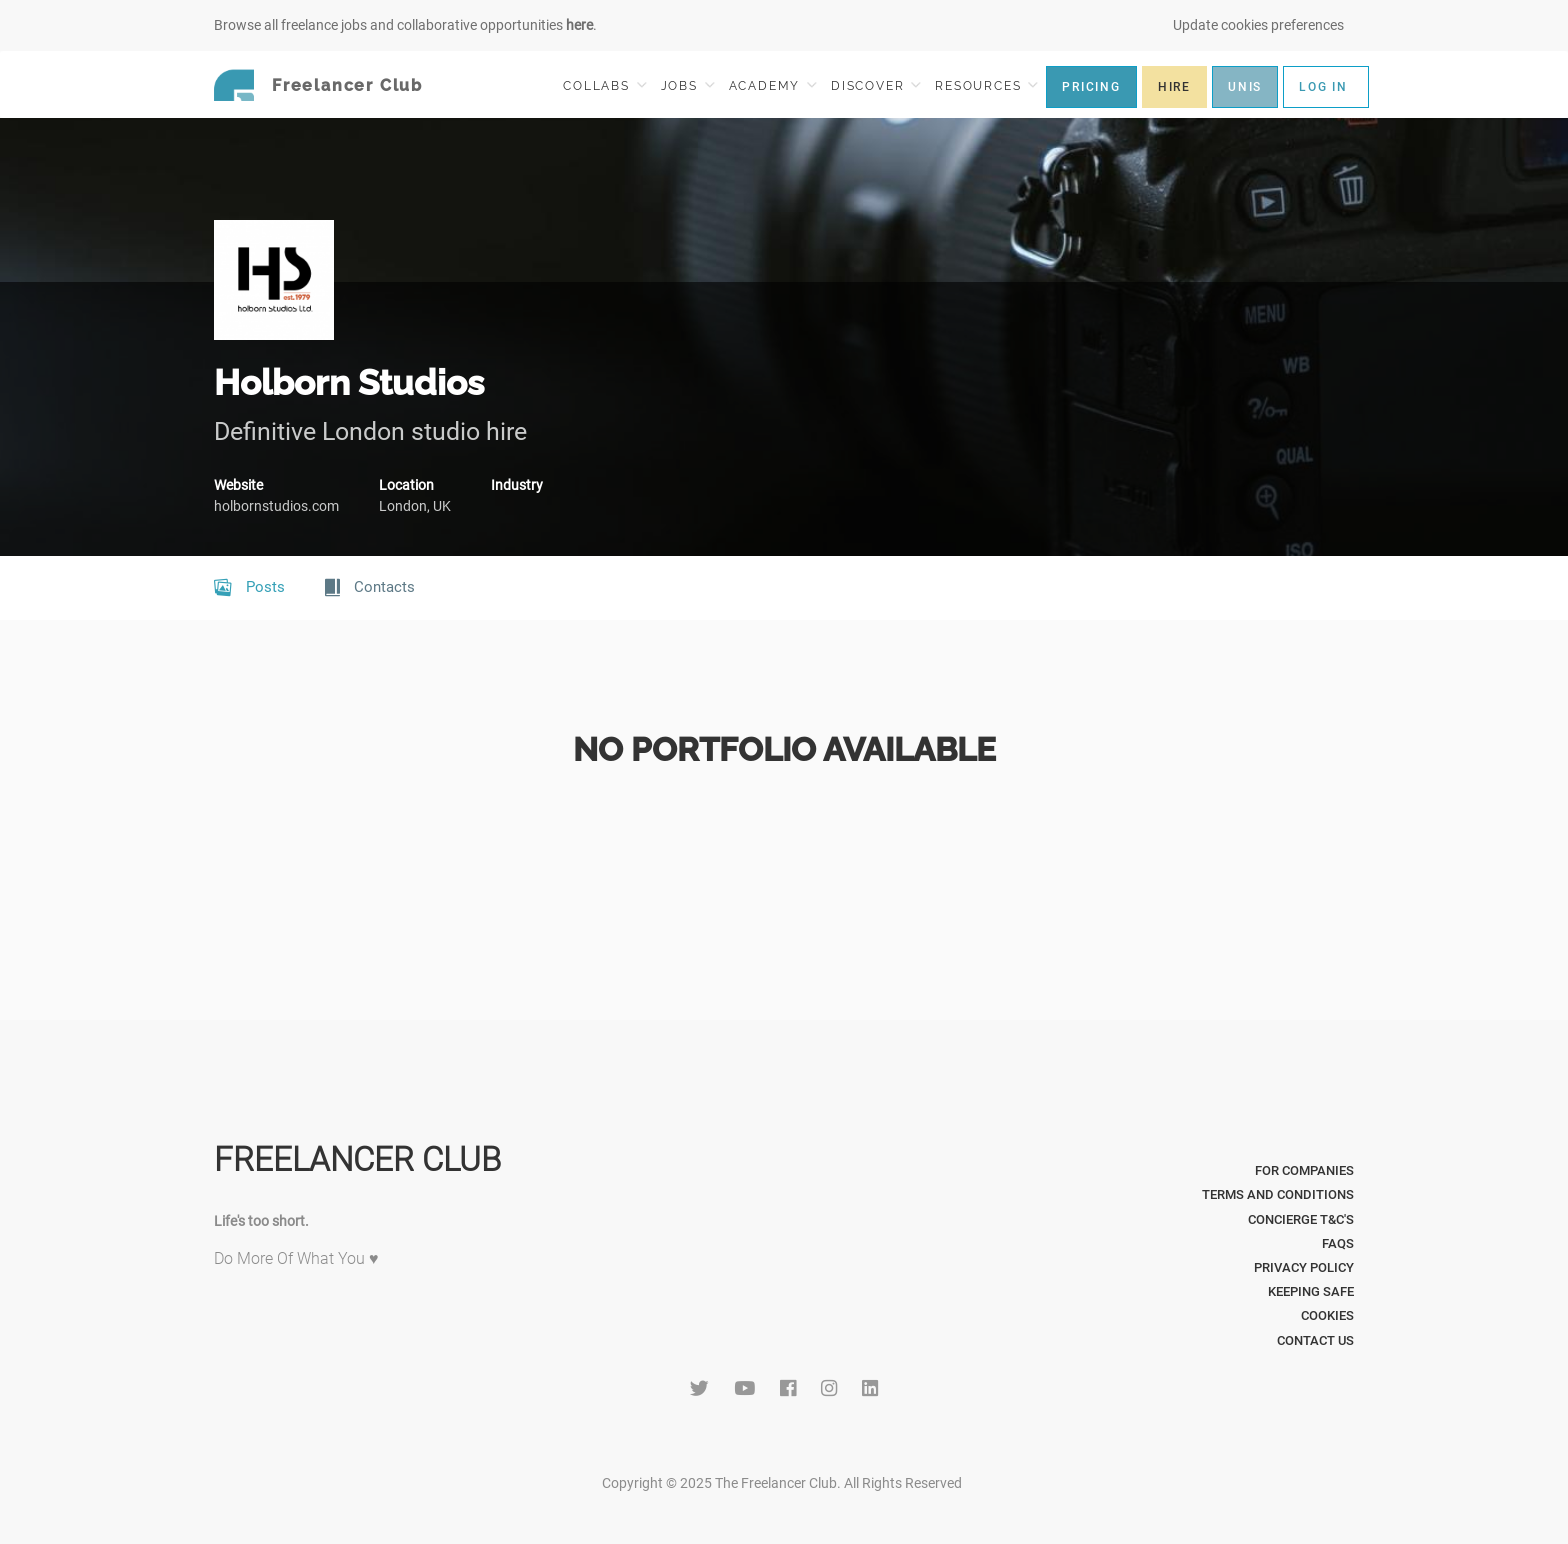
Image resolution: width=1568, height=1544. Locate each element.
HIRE (1174, 87)
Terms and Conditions (1278, 1194)
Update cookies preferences (1258, 25)
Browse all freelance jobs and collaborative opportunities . (405, 25)
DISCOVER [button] (876, 85)
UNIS (1245, 87)
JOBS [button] (688, 85)
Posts (249, 588)
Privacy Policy (1304, 1267)
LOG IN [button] (1323, 87)
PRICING (1091, 87)
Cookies (1327, 1315)
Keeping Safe (1311, 1291)
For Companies (1304, 1170)
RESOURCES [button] (986, 85)
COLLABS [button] (604, 85)
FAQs (1338, 1243)
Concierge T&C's (1301, 1219)
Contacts (370, 588)
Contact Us (1315, 1340)
